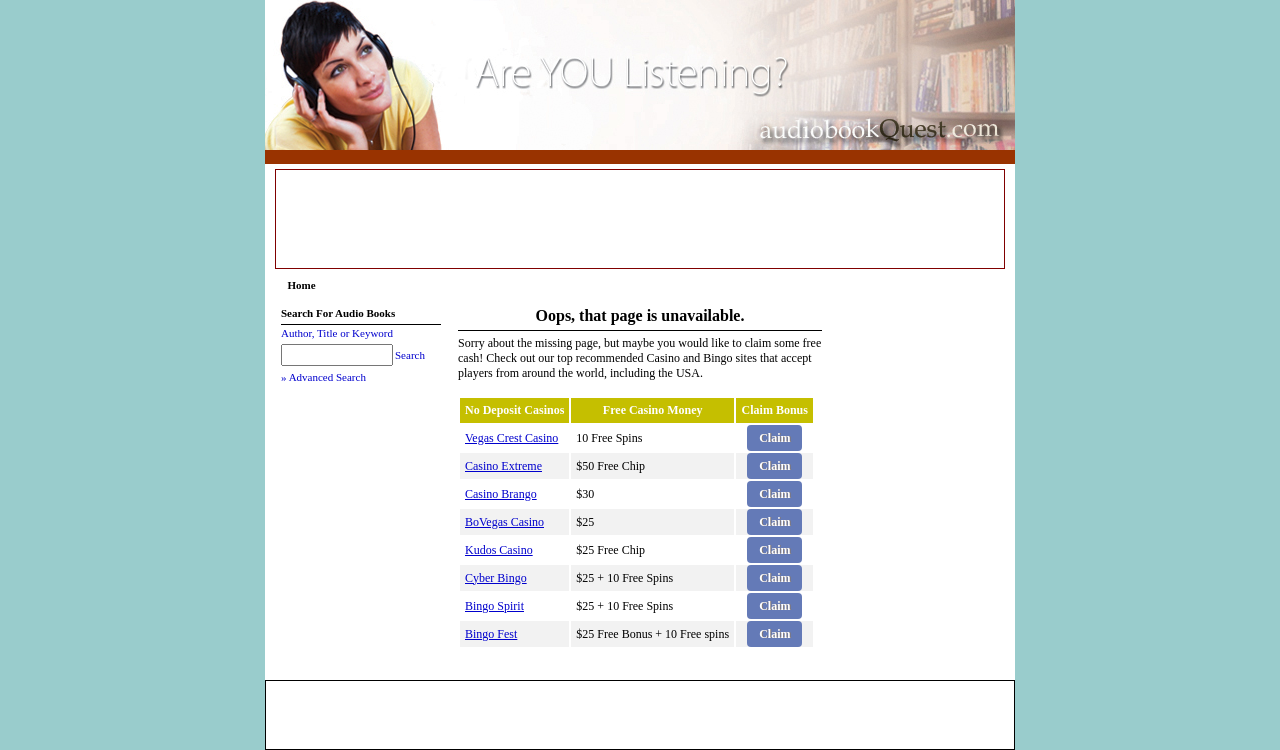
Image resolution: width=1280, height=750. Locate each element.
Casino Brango (501, 494)
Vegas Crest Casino (511, 438)
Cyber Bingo (496, 578)
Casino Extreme (503, 466)
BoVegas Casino (504, 522)
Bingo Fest (491, 634)
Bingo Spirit (494, 606)
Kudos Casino (499, 550)
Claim (774, 438)
